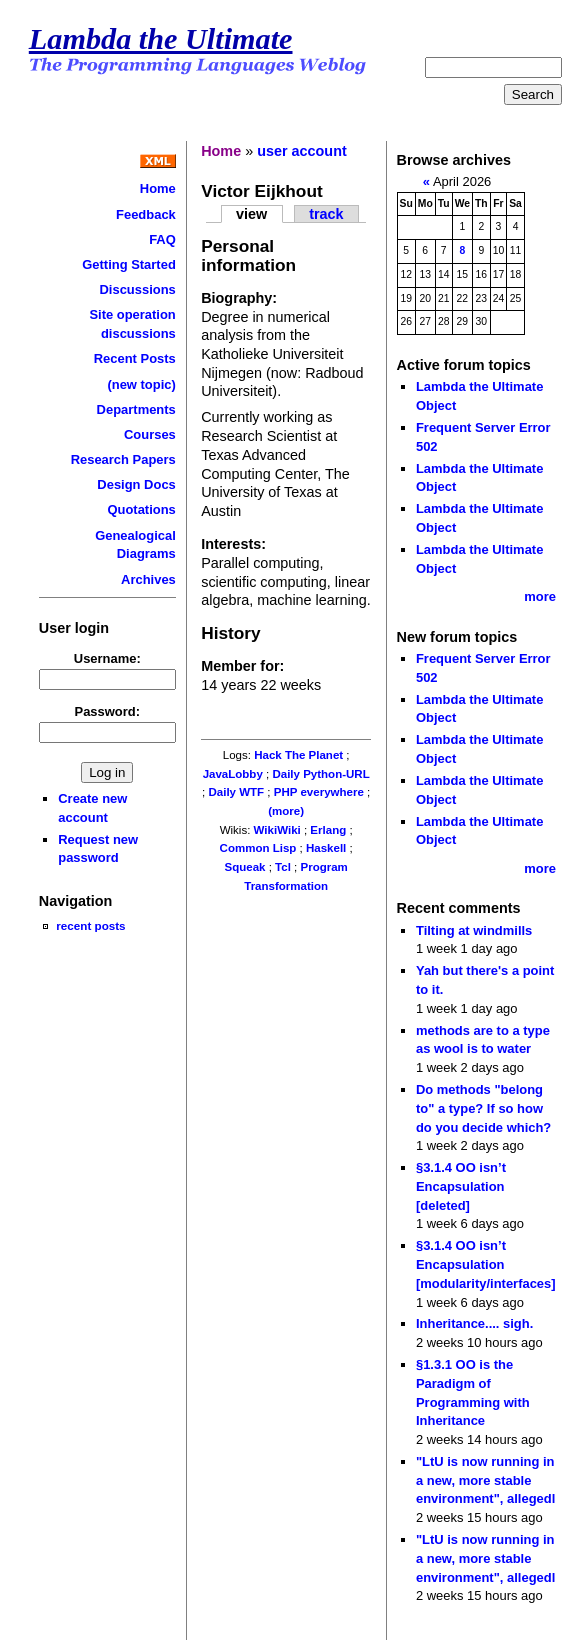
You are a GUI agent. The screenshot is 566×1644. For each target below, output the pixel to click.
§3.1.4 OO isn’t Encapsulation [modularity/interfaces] (486, 1264)
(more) (286, 811)
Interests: (233, 544)
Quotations (141, 509)
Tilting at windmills (474, 930)
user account (302, 151)
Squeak (244, 867)
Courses (150, 434)
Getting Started (129, 264)
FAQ (162, 239)
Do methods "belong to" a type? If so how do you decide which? (483, 1108)
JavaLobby (233, 774)
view (251, 214)
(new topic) (141, 384)
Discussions (137, 289)
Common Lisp (258, 848)
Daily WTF (236, 792)
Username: (107, 658)
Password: (108, 711)
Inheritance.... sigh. (474, 1323)
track (326, 214)
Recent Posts (135, 358)
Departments (136, 409)
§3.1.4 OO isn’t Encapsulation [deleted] (461, 1186)
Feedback (146, 214)
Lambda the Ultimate (161, 39)
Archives (148, 579)
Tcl (283, 867)
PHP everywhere (319, 792)
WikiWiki (277, 830)
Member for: (242, 666)
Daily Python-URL (320, 774)
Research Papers (123, 459)
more (540, 596)
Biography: (239, 298)
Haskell (326, 848)
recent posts (90, 925)
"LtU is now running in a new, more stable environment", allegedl (485, 1480)
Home (158, 188)
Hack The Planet (298, 755)
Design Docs (136, 484)
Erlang (328, 830)
